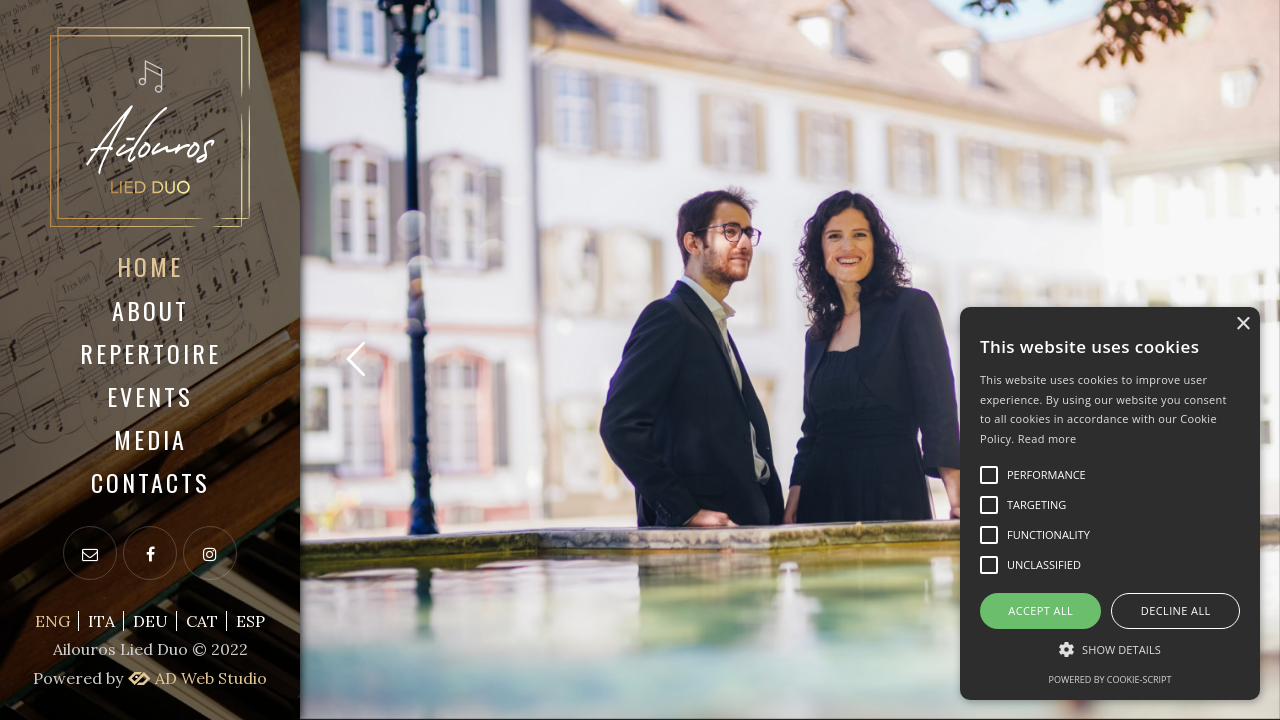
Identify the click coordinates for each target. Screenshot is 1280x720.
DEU (150, 621)
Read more (1047, 438)
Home (150, 266)
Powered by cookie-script (1110, 679)
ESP (250, 621)
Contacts (150, 482)
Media (150, 439)
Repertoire (150, 353)
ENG (52, 621)
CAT (202, 621)
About (150, 310)
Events (150, 396)
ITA (101, 621)
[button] (1110, 649)
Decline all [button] (1176, 610)
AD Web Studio (196, 678)
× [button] (1242, 324)
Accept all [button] (1040, 610)
